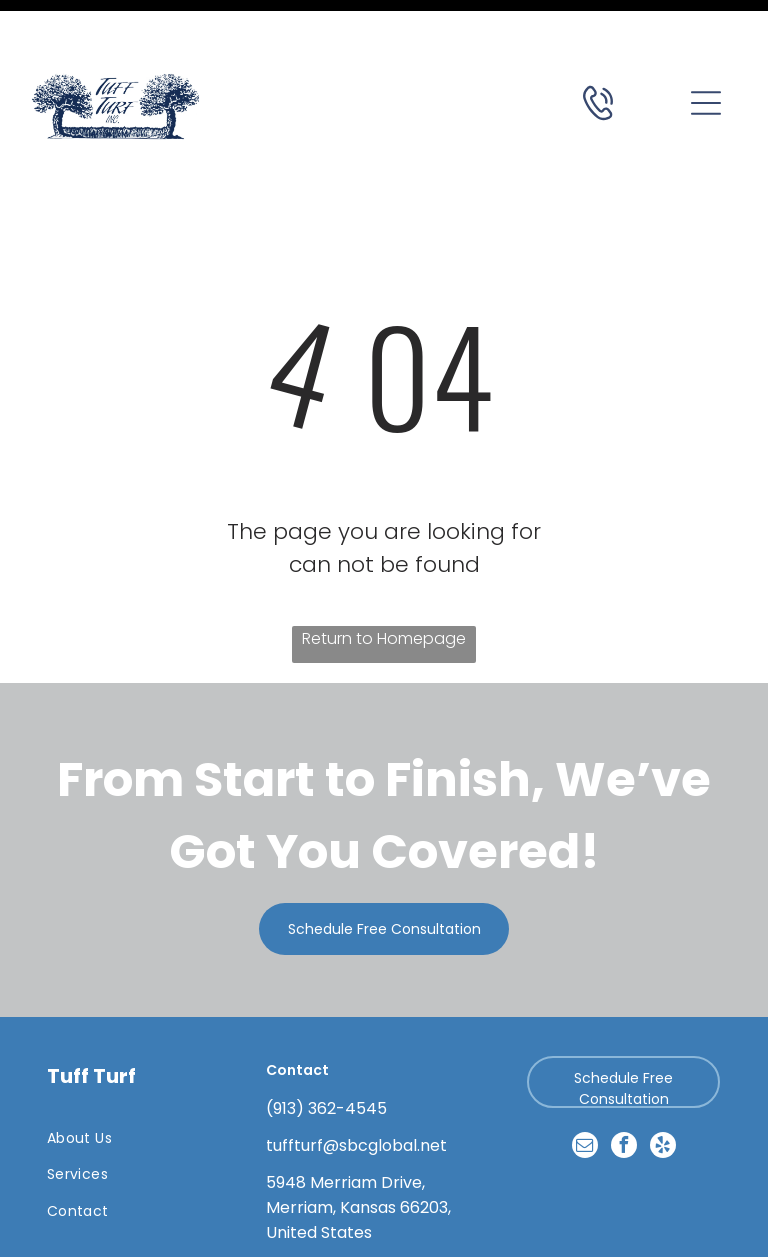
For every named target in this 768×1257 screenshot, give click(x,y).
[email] (585, 1097)
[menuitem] (133, 1088)
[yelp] (663, 1097)
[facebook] (624, 1097)
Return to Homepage (384, 588)
